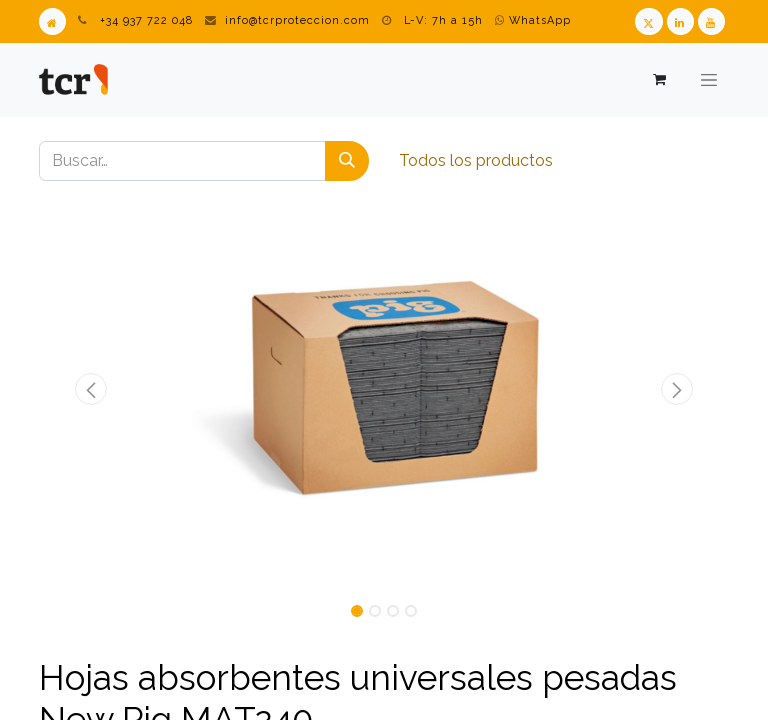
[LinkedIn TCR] (680, 21)
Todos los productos (476, 160)
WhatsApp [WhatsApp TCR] (533, 20)
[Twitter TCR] (648, 21)
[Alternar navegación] (709, 80)
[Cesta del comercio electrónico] (658, 79)
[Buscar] (347, 161)
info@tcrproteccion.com (297, 20)
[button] (91, 389)
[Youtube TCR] (711, 21)
